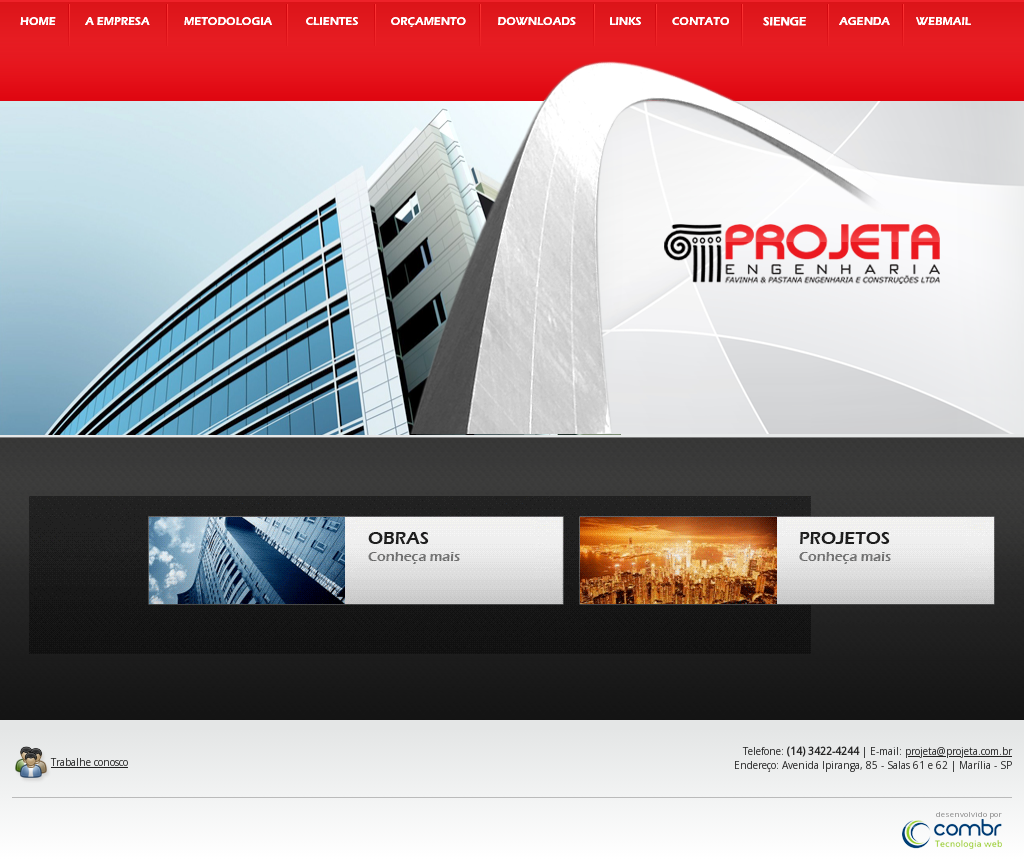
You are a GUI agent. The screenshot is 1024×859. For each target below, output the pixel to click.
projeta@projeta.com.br (958, 751)
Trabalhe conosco (70, 762)
